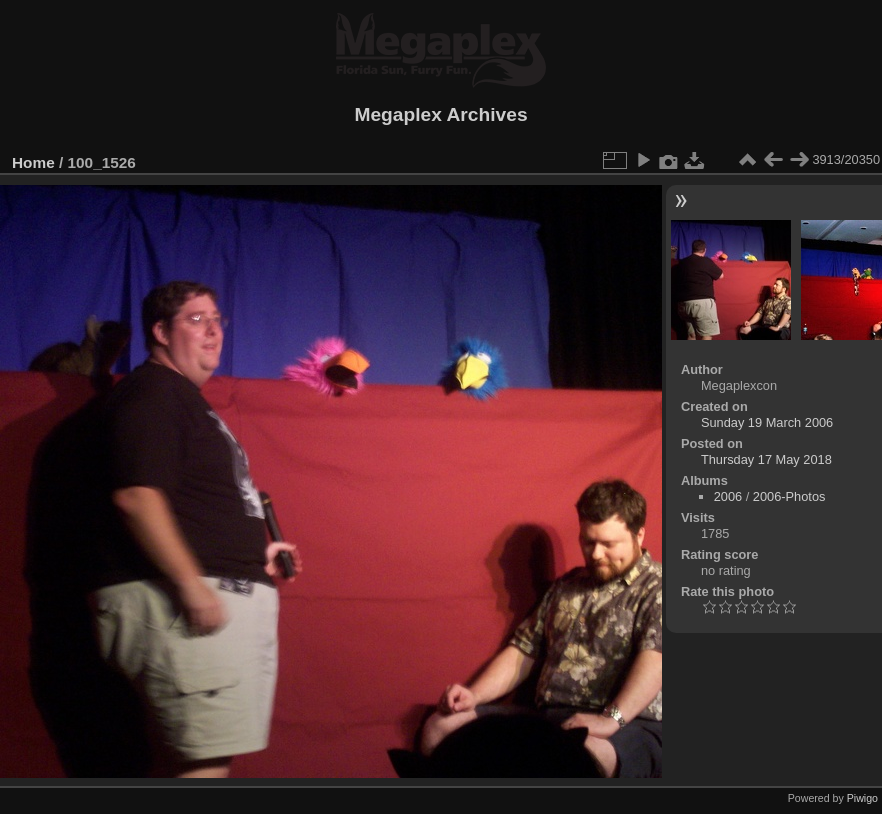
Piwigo (862, 798)
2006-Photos (789, 496)
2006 (728, 496)
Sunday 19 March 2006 (767, 422)
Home (33, 162)
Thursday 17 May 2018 (766, 459)
